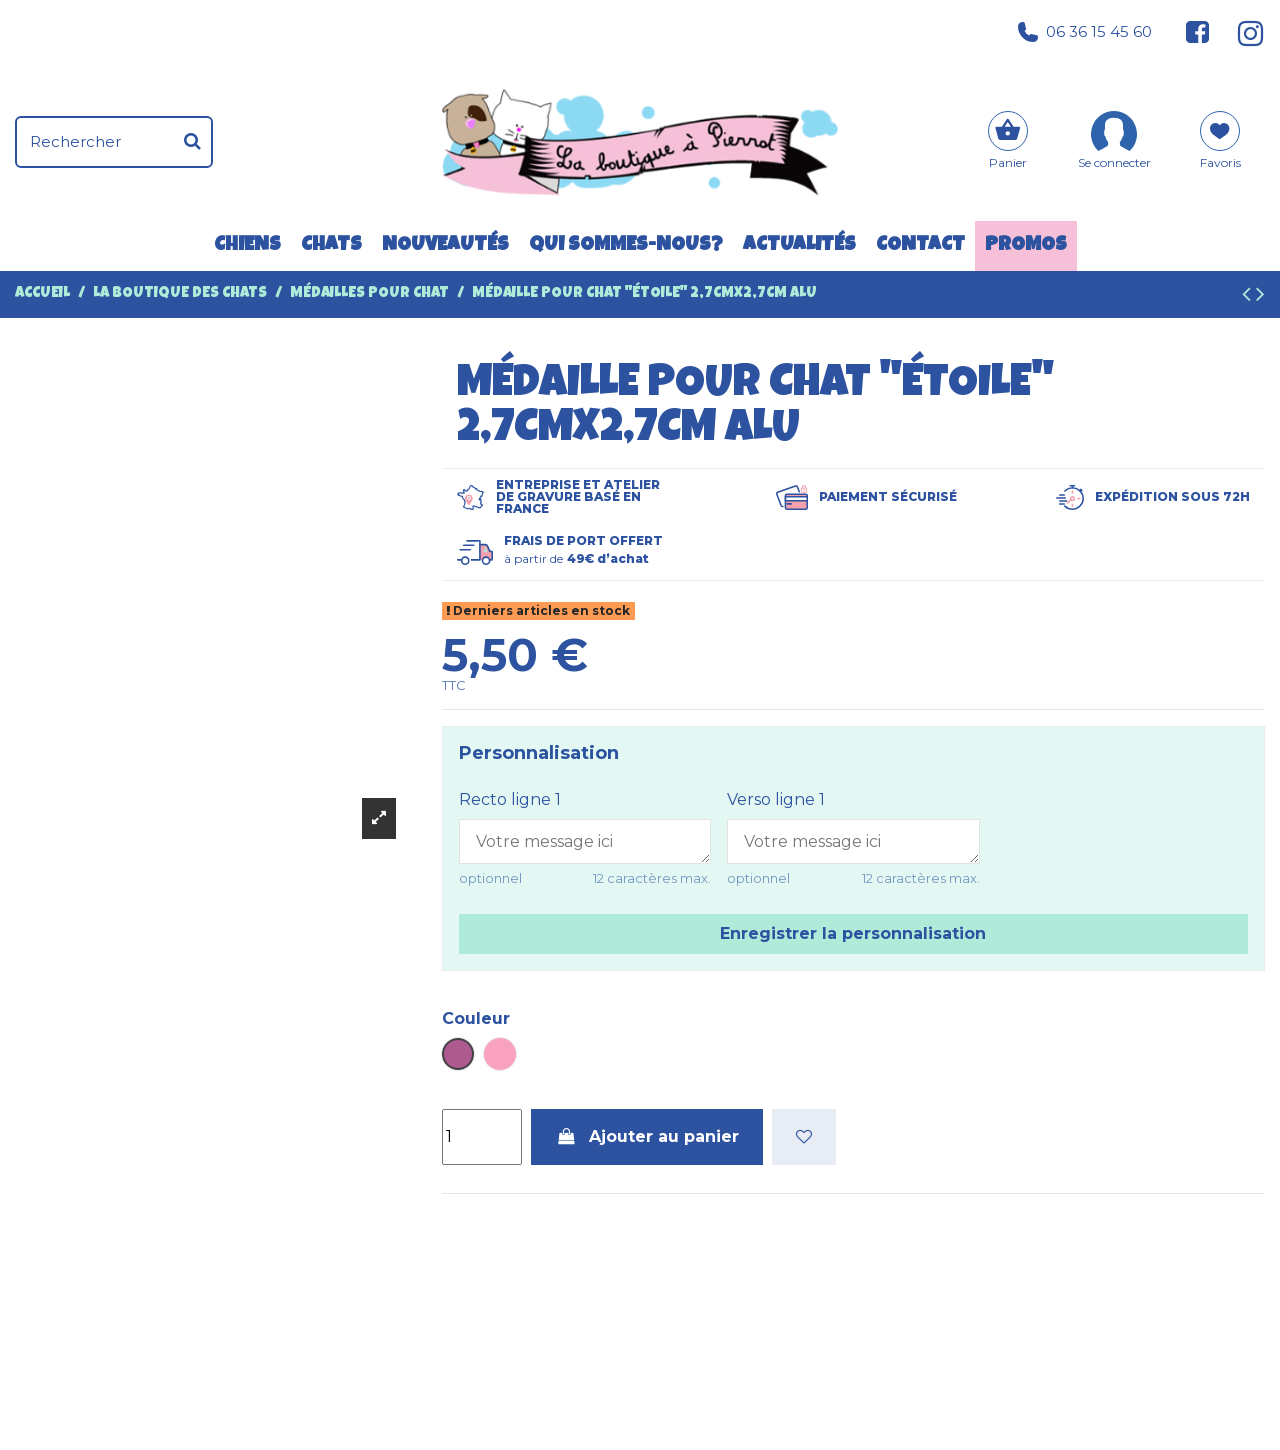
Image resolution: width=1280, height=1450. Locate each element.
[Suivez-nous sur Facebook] (1198, 32)
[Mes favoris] (1220, 147)
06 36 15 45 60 (1085, 32)
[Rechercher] (192, 142)
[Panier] (1008, 142)
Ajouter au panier (647, 1136)
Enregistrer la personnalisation (853, 933)
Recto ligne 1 (510, 799)
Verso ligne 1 (776, 799)
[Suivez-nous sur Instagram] (1242, 32)
